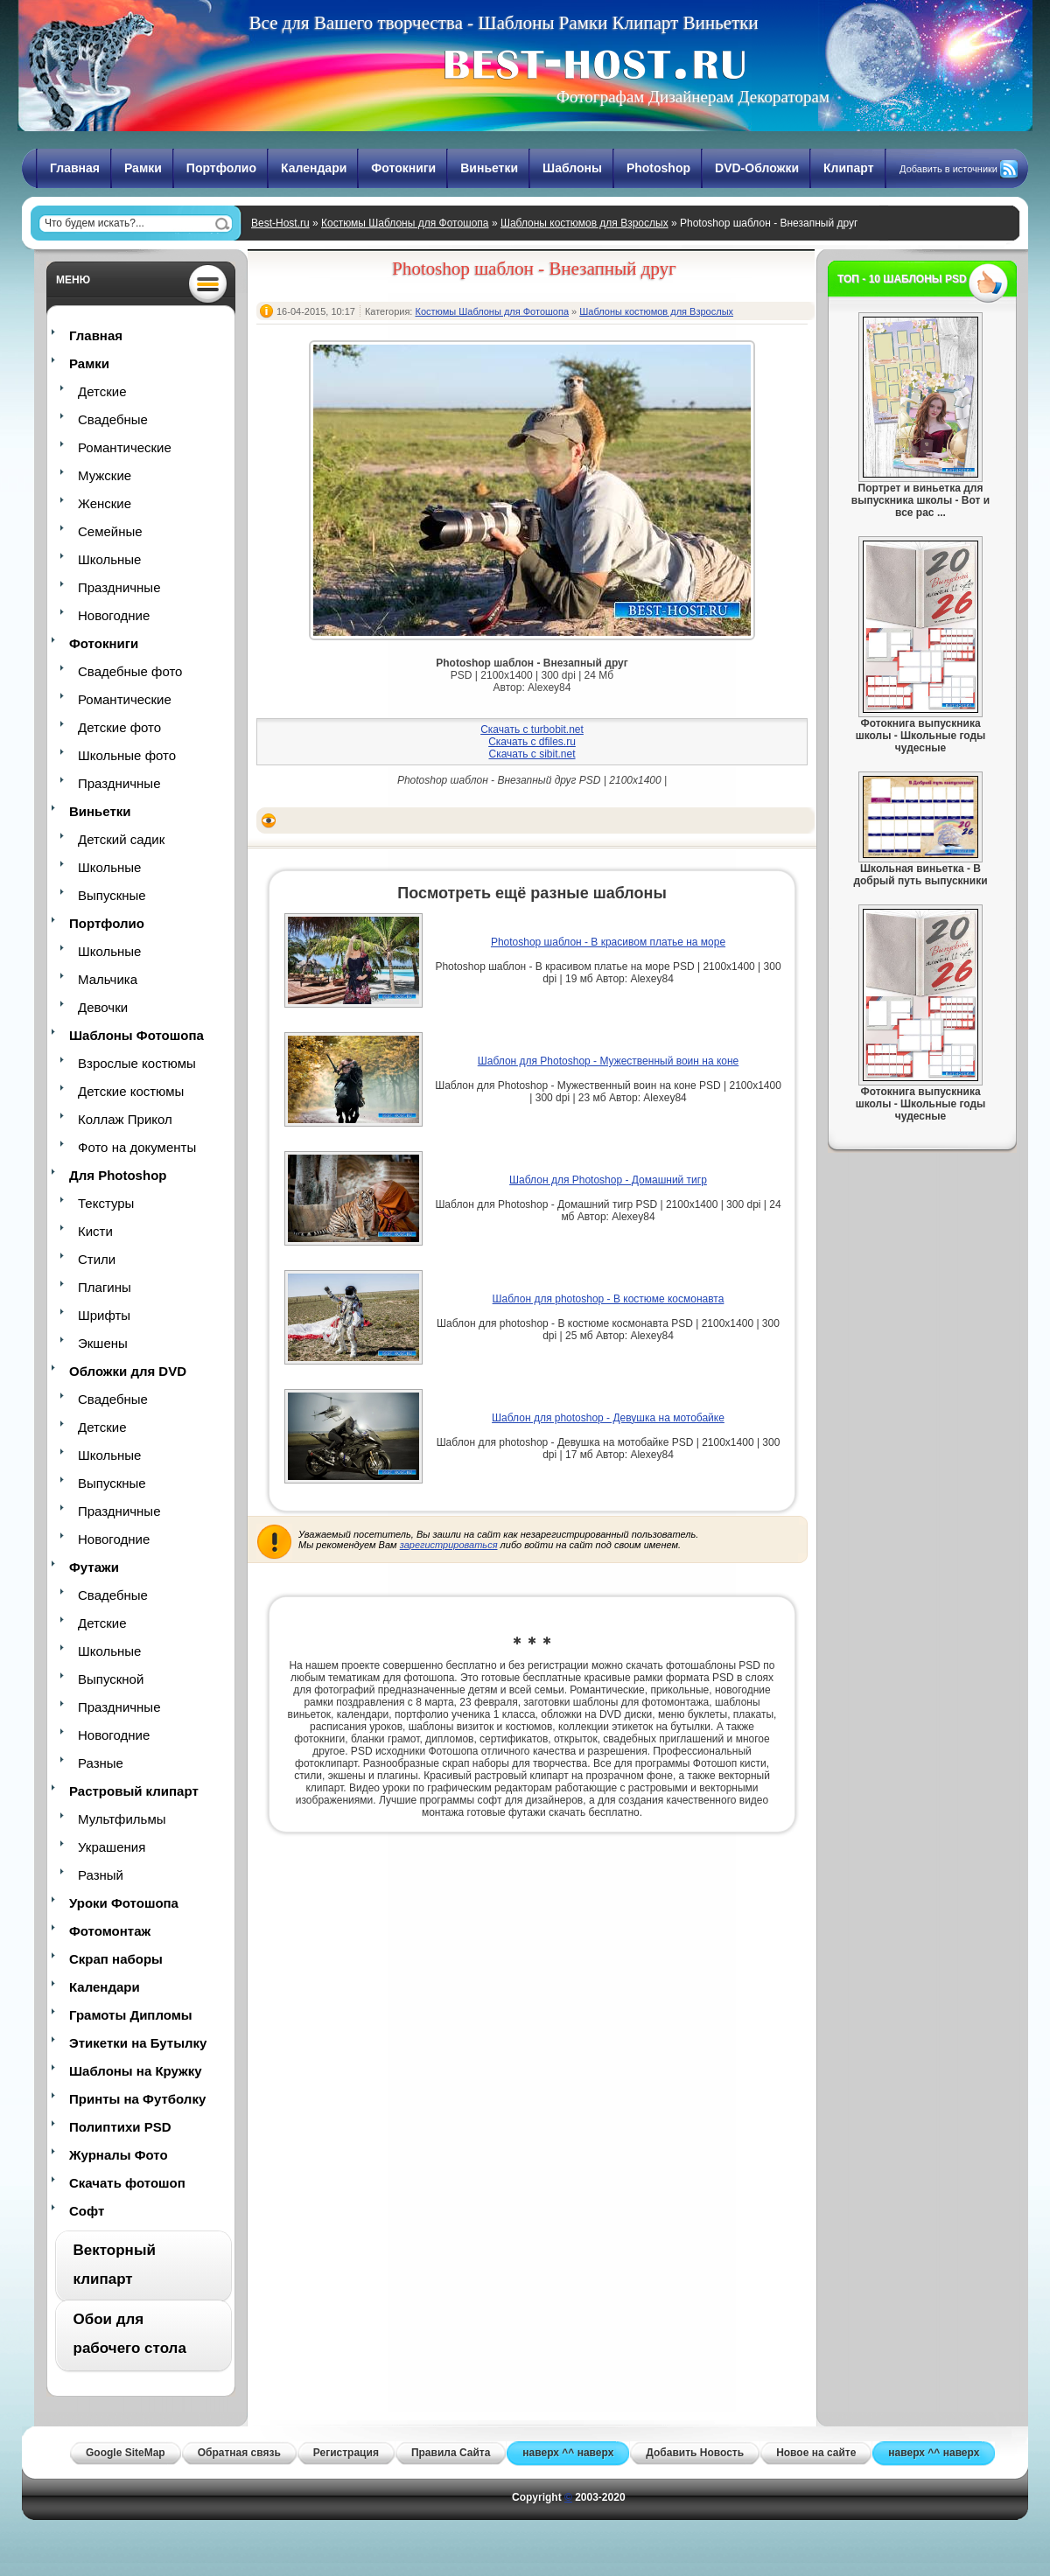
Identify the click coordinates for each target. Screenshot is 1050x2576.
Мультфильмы (121, 1819)
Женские (104, 503)
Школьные (109, 559)
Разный (100, 1874)
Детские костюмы (131, 1091)
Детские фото (119, 727)
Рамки (143, 168)
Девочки (103, 1007)
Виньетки (489, 168)
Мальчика (107, 979)
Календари (313, 168)
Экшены (103, 1343)
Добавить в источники (949, 169)
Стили (97, 1259)
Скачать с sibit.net (531, 754)
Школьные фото (127, 755)
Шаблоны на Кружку (135, 2070)
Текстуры (106, 1203)
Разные (100, 1763)
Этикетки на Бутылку (137, 2042)
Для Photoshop (117, 1175)
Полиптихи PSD (120, 2126)
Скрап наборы (116, 1958)
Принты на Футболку (137, 2098)
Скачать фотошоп (127, 2182)
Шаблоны (572, 168)
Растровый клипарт (134, 1791)
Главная (75, 168)
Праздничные (119, 587)
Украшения (111, 1847)
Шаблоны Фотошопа (136, 1035)
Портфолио (221, 168)
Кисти (95, 1231)
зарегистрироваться (449, 1544)
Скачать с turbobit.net (532, 729)
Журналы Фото (118, 2154)
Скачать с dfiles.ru (532, 742)
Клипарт (848, 168)
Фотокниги (403, 168)
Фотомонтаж (109, 1930)
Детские (102, 391)
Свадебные (113, 419)
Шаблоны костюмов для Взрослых (584, 223)
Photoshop (658, 168)
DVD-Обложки (757, 168)
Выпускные (112, 895)
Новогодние (114, 615)
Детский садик (121, 839)
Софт (86, 2210)
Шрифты (104, 1315)
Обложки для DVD (127, 1371)
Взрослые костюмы (137, 1063)
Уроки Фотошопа (123, 1902)
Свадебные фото (130, 671)
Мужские (104, 475)
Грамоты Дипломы (130, 2014)
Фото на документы (137, 1147)
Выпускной (111, 1679)
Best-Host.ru (280, 223)
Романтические (125, 447)
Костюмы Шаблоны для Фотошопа (405, 223)
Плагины (104, 1287)
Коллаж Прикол (125, 1119)
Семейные (110, 531)
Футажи (94, 1567)
